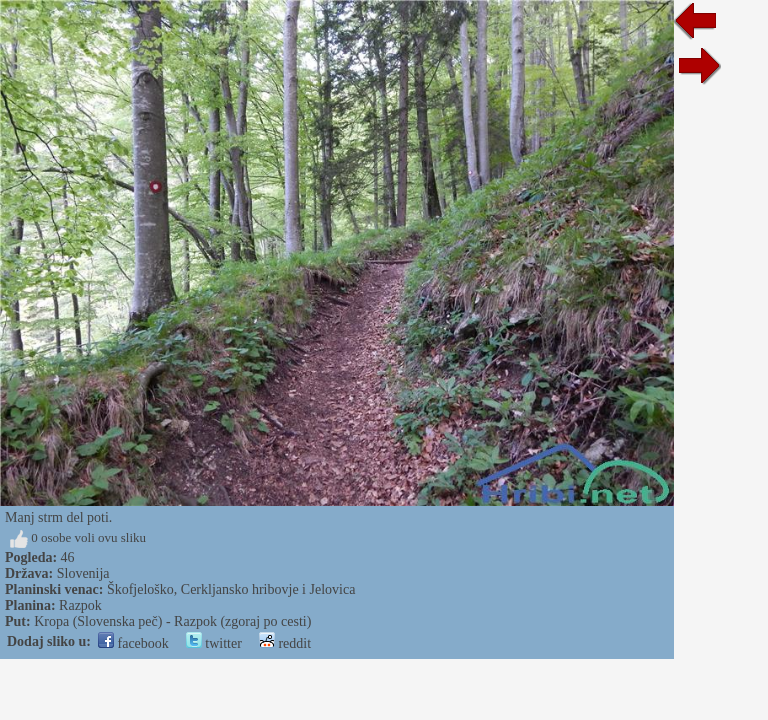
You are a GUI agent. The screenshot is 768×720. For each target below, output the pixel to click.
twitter (214, 643)
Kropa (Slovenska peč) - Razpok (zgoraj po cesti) (172, 621)
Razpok (80, 605)
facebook (133, 643)
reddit (285, 643)
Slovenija (83, 573)
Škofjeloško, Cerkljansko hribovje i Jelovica (231, 589)
